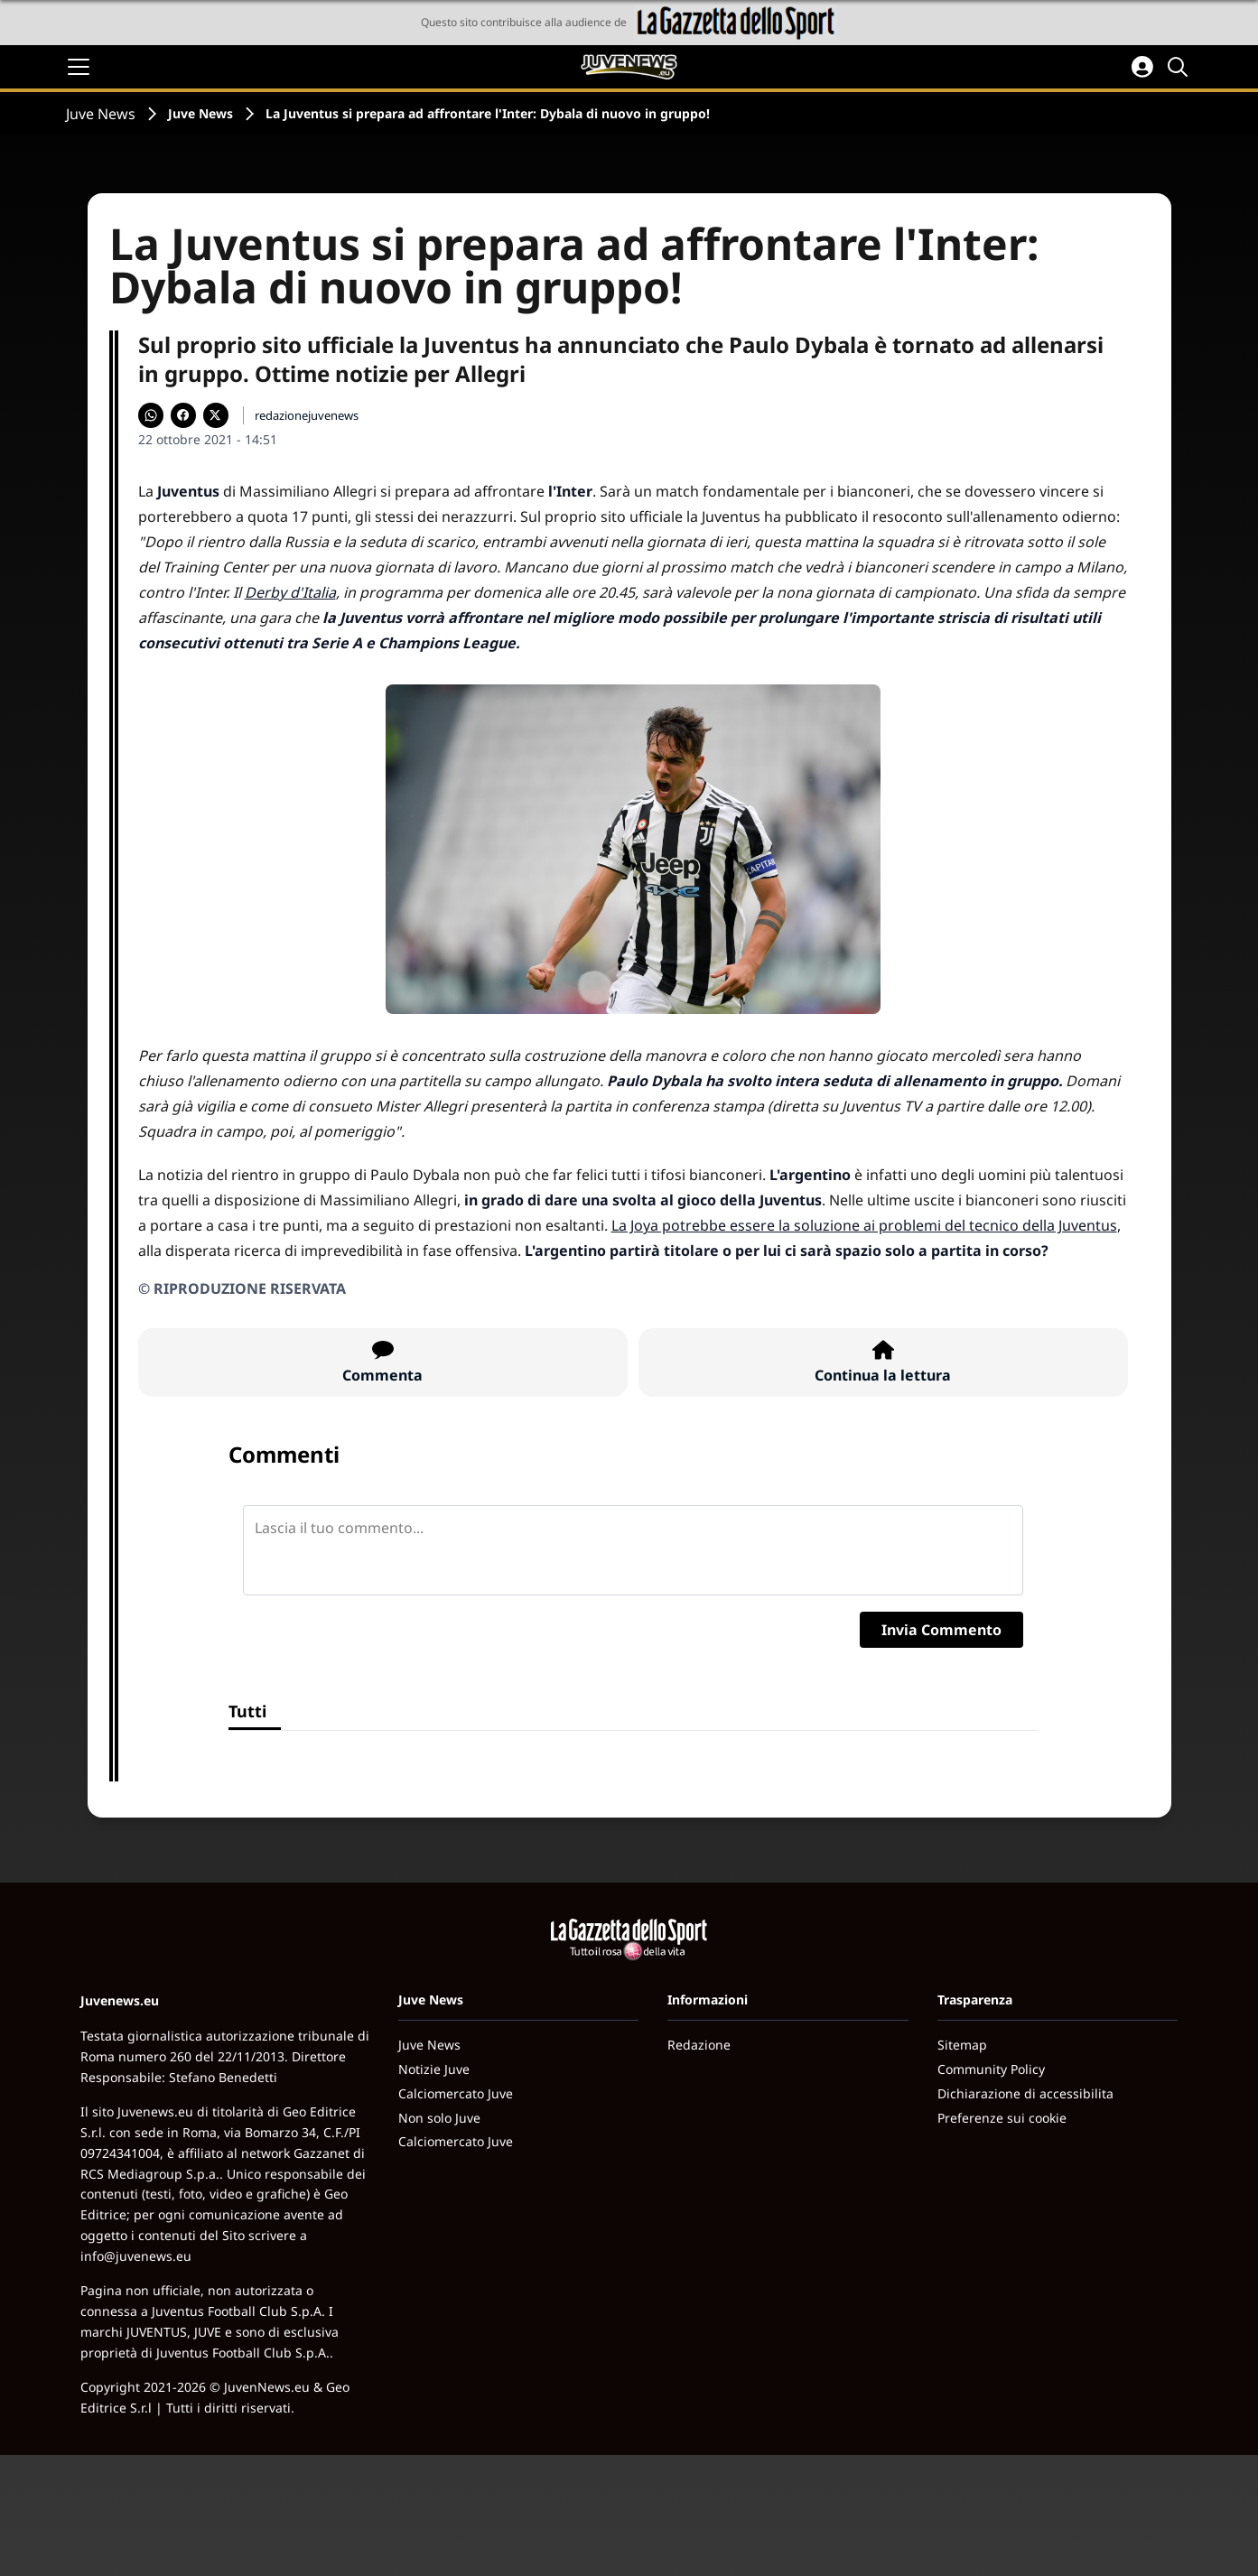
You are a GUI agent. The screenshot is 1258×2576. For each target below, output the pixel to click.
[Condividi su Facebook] (183, 415)
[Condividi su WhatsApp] (150, 415)
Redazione (699, 2044)
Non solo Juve (439, 2117)
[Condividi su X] (215, 415)
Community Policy (991, 2069)
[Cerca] (1180, 66)
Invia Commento (941, 1630)
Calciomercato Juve (455, 2093)
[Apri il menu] (78, 66)
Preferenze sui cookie (1002, 2117)
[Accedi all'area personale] (1142, 67)
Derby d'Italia (290, 592)
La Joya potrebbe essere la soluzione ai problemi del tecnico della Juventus (864, 1225)
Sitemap (962, 2044)
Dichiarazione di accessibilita (1025, 2093)
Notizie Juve (434, 2069)
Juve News (100, 114)
